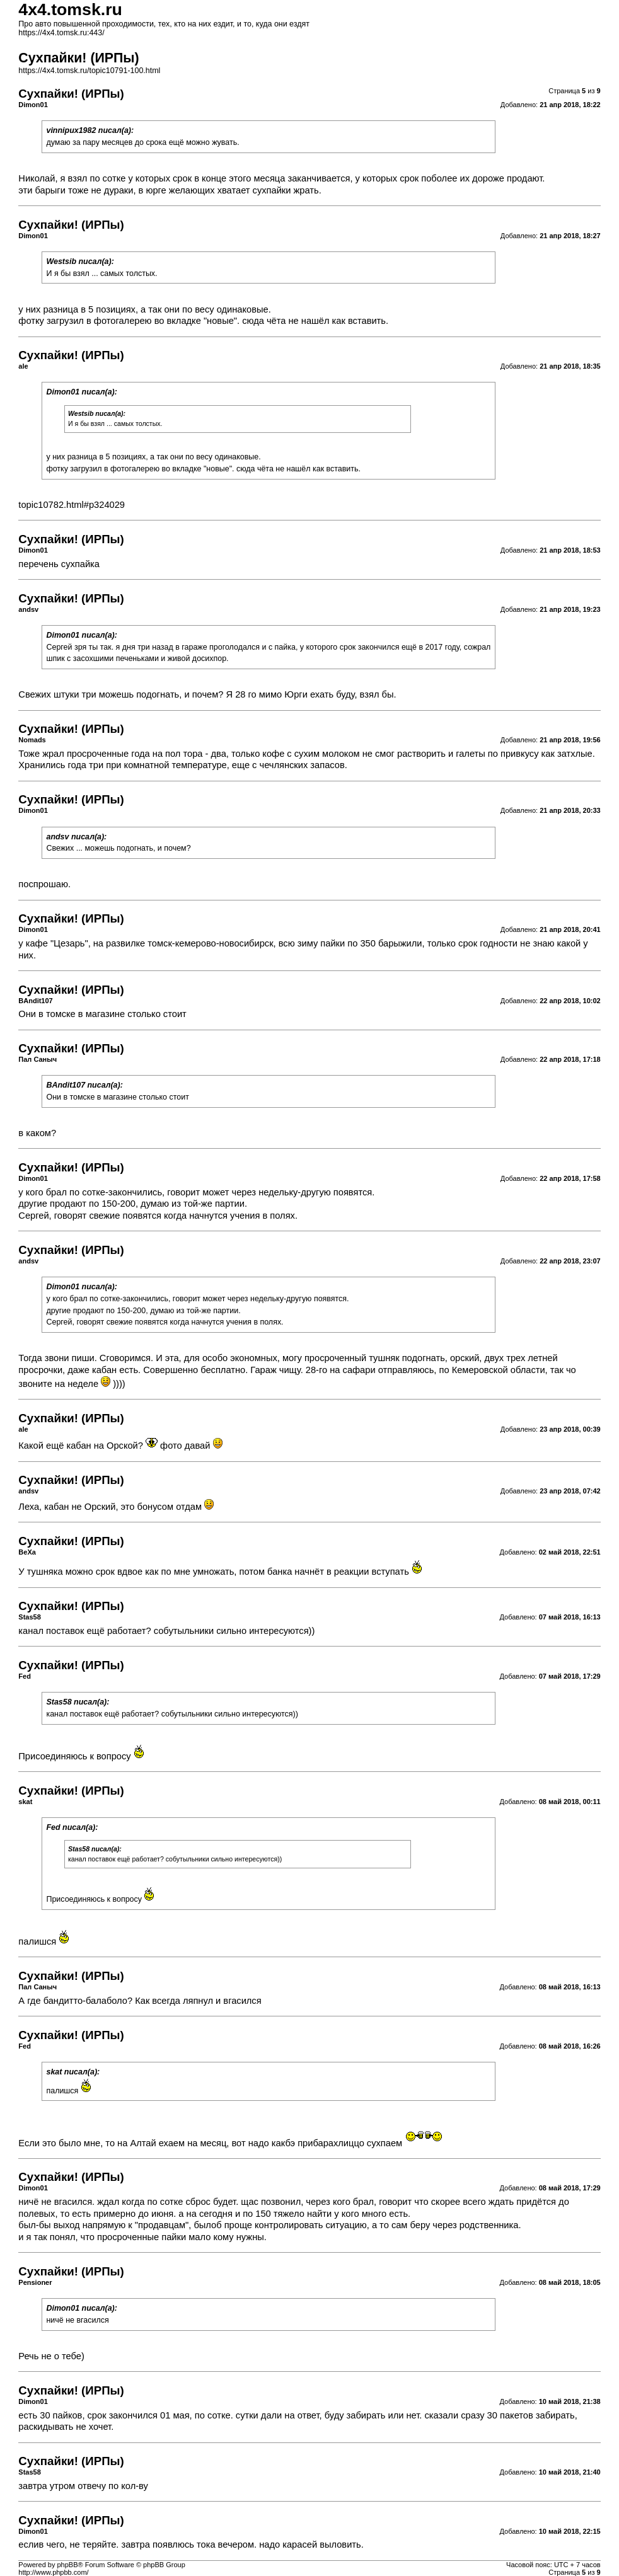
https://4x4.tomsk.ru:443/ (61, 32)
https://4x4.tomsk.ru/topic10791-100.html (89, 70)
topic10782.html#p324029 (71, 505)
